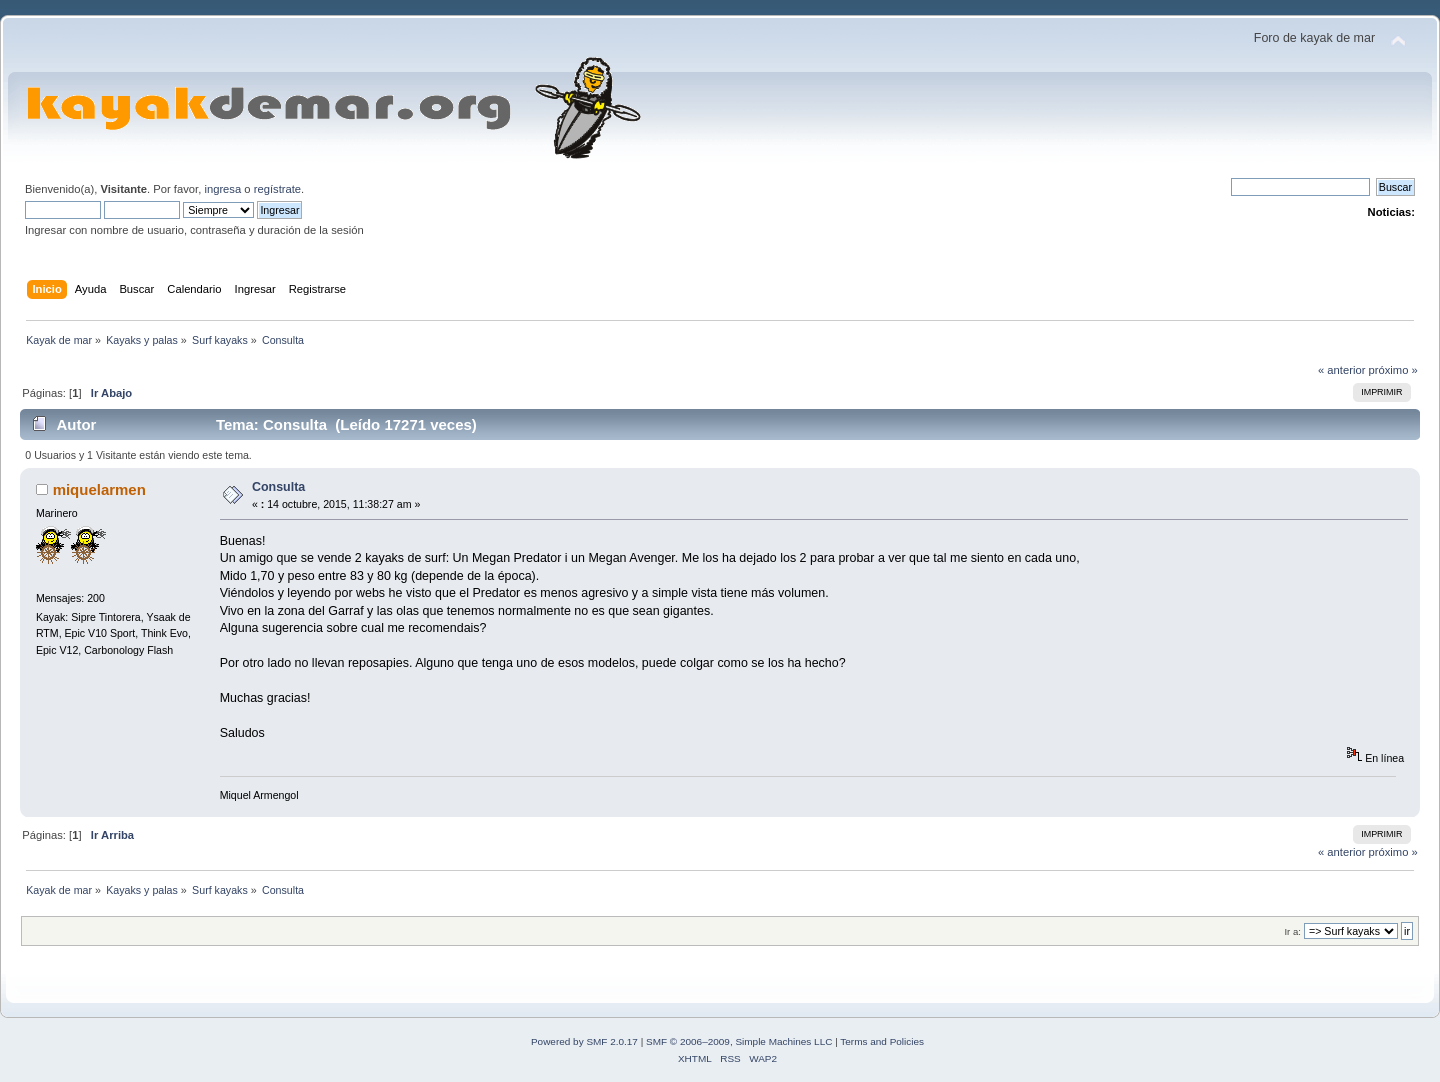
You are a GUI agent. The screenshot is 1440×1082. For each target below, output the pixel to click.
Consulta (278, 487)
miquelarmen (99, 489)
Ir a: (1292, 931)
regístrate (277, 189)
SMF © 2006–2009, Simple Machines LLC (739, 1041)
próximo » (1393, 370)
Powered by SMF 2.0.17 (584, 1041)
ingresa (222, 189)
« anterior (1341, 370)
